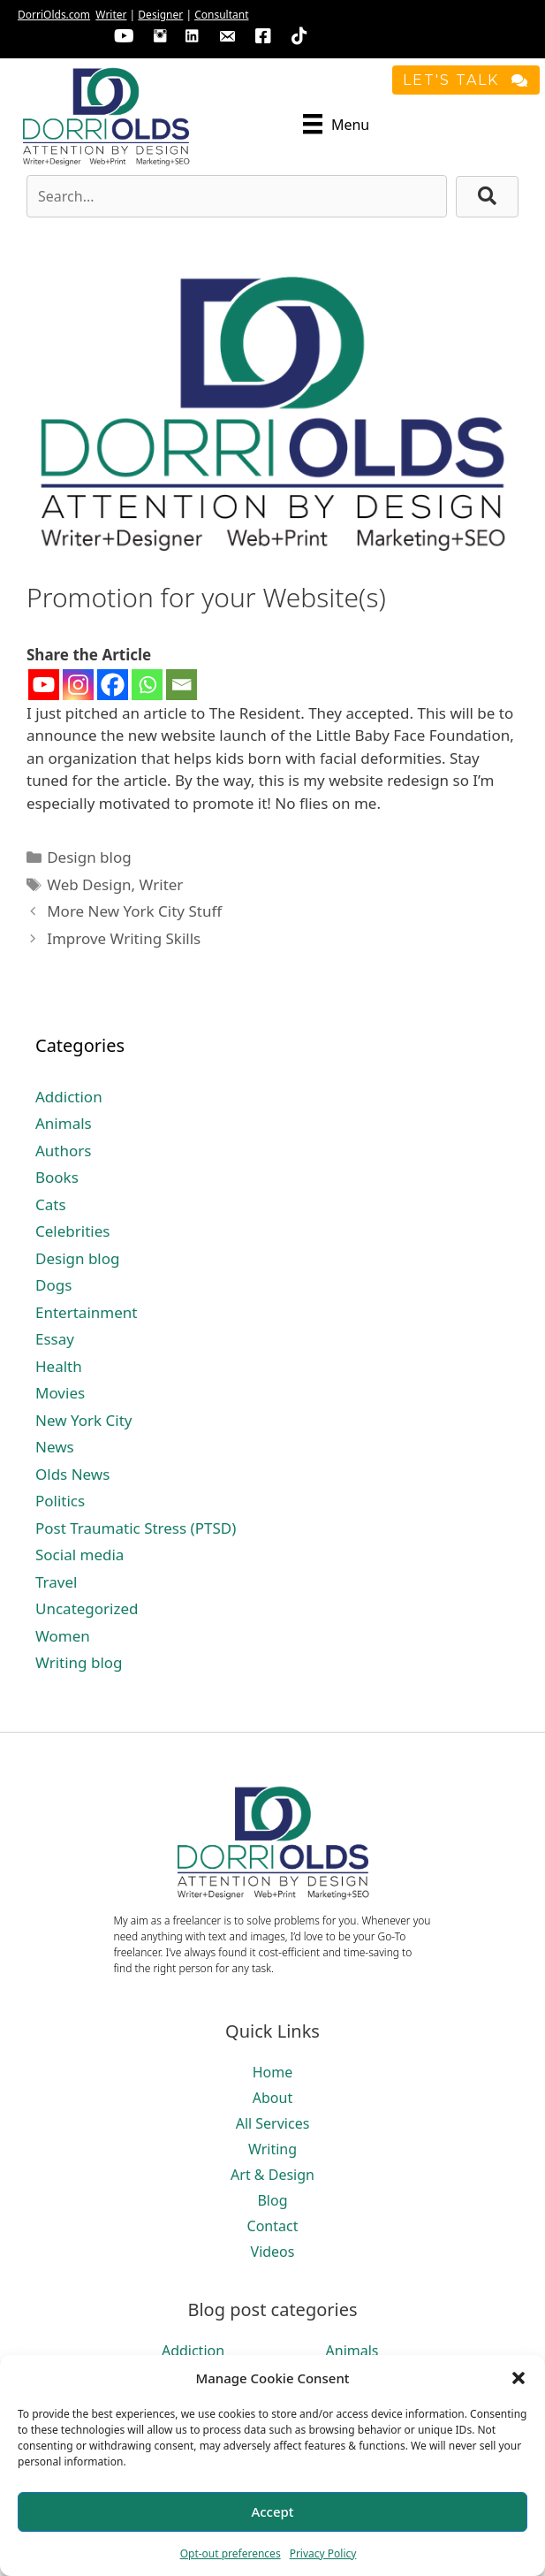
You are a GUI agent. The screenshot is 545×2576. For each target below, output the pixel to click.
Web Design (89, 884)
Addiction (68, 1096)
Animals (63, 1123)
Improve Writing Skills (124, 938)
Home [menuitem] (273, 2072)
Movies (60, 1393)
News (54, 1447)
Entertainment (86, 1312)
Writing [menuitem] (272, 2149)
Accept (272, 2511)
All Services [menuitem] (273, 2123)
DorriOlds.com (54, 14)
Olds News (72, 1474)
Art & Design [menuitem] (272, 2174)
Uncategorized (87, 1608)
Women (62, 1636)
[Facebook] (112, 684)
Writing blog (79, 1662)
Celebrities (72, 1231)
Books (57, 1177)
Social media (79, 1554)
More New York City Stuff (134, 911)
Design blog (89, 857)
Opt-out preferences (230, 2553)
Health (58, 1366)
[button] (518, 2378)
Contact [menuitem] (273, 2226)
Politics (60, 1500)
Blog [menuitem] (272, 2200)
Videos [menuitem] (273, 2251)
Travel (56, 1582)
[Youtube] (43, 684)
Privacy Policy (323, 2553)
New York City (83, 1420)
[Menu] (336, 123)
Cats (50, 1204)
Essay (54, 1339)
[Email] (181, 684)
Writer (110, 14)
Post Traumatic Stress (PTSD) (135, 1528)
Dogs (53, 1285)
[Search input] (236, 196)
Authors (63, 1150)
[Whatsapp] (147, 684)
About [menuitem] (272, 2097)
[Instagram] (78, 684)
